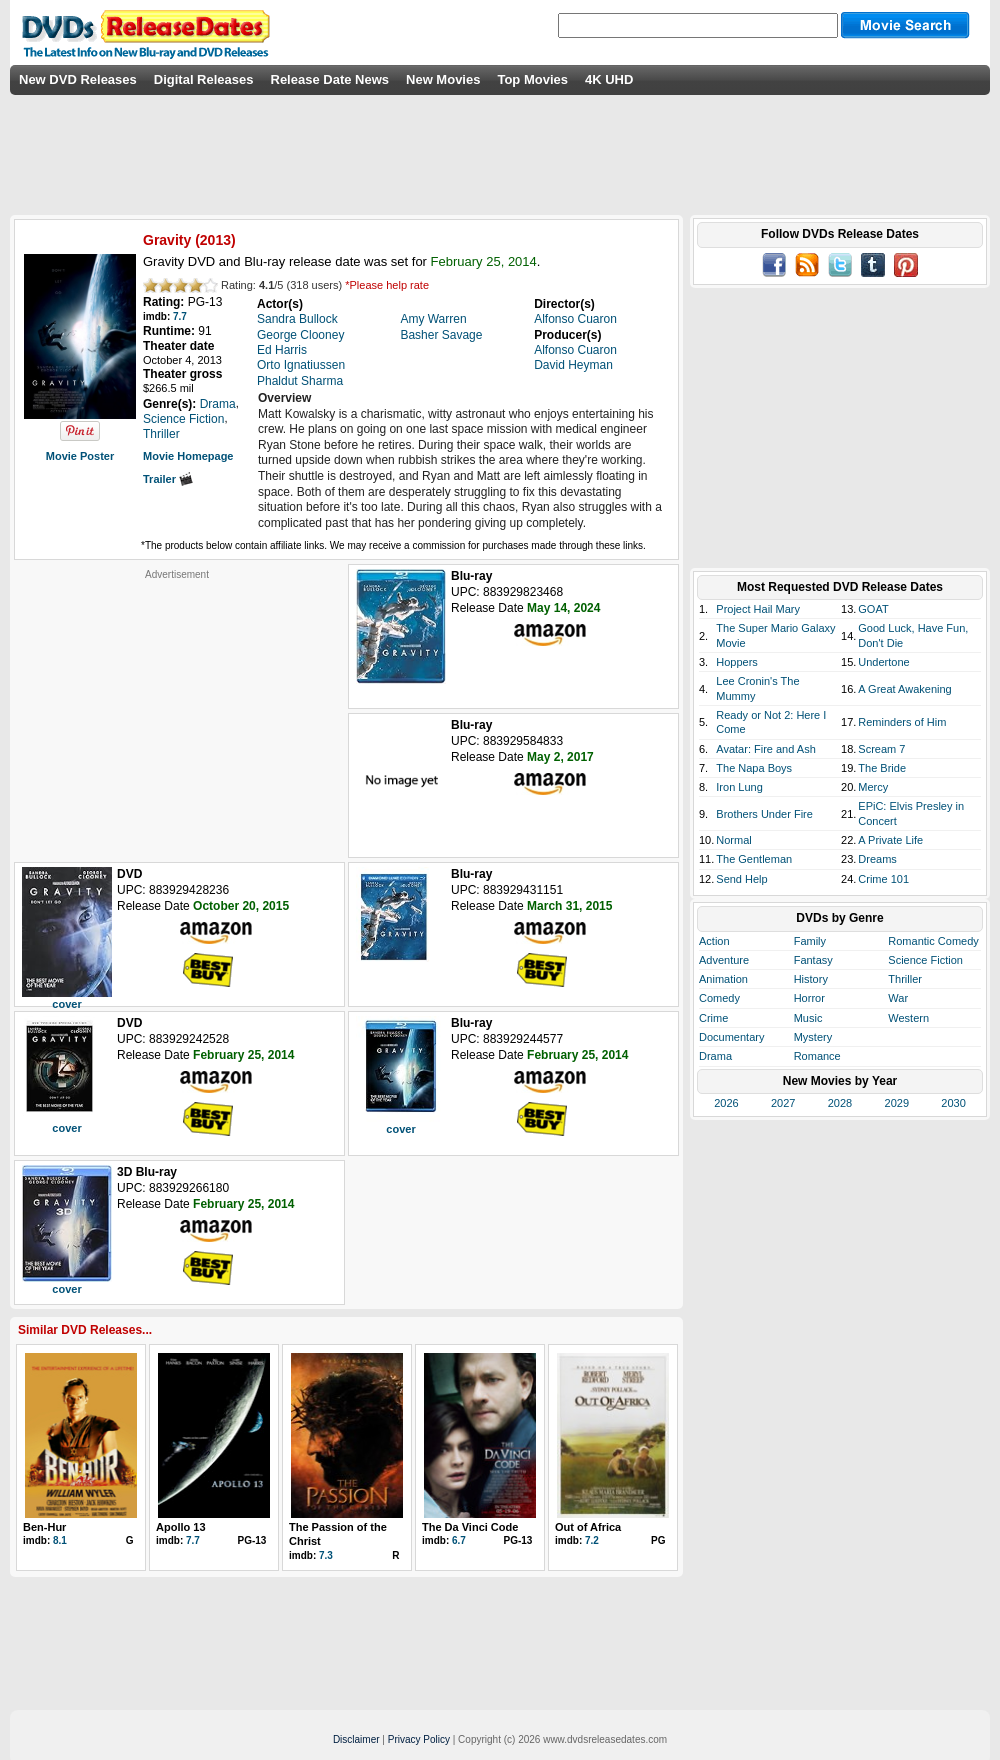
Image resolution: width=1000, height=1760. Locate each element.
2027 (783, 1103)
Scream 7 (881, 749)
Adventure (724, 960)
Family (810, 941)
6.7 (459, 1540)
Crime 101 (883, 879)
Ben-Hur (44, 1527)
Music (808, 1018)
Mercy (873, 787)
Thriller (905, 979)
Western (908, 1018)
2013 (215, 240)
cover (66, 1004)
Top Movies (532, 79)
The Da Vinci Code (470, 1527)
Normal (733, 840)
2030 (953, 1103)
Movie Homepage (188, 456)
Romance (817, 1056)
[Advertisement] (177, 706)
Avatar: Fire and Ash (765, 749)
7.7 (180, 316)
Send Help (741, 879)
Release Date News (330, 79)
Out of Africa (588, 1527)
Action (714, 941)
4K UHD (609, 79)
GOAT (873, 609)
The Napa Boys (754, 768)
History (811, 979)
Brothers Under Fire (764, 814)
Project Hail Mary (758, 609)
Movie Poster (80, 456)
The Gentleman (754, 859)
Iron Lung (739, 787)
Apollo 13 (181, 1527)
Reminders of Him (902, 722)
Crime (713, 1018)
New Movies (443, 79)
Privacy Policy (419, 1739)
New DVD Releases (78, 79)
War (898, 998)
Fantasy (813, 960)
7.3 (326, 1555)
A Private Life (890, 840)
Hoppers (737, 662)
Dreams (877, 859)
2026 (726, 1103)
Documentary (731, 1037)
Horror (809, 998)
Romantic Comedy (933, 941)
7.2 (592, 1540)
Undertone (883, 662)
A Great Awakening (904, 689)
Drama (715, 1056)
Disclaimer (356, 1739)
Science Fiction (925, 960)
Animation (723, 979)
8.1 (60, 1540)
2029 (897, 1103)
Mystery (813, 1037)
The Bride (882, 768)
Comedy (719, 998)
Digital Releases (204, 79)
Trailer (168, 479)
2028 (840, 1103)
